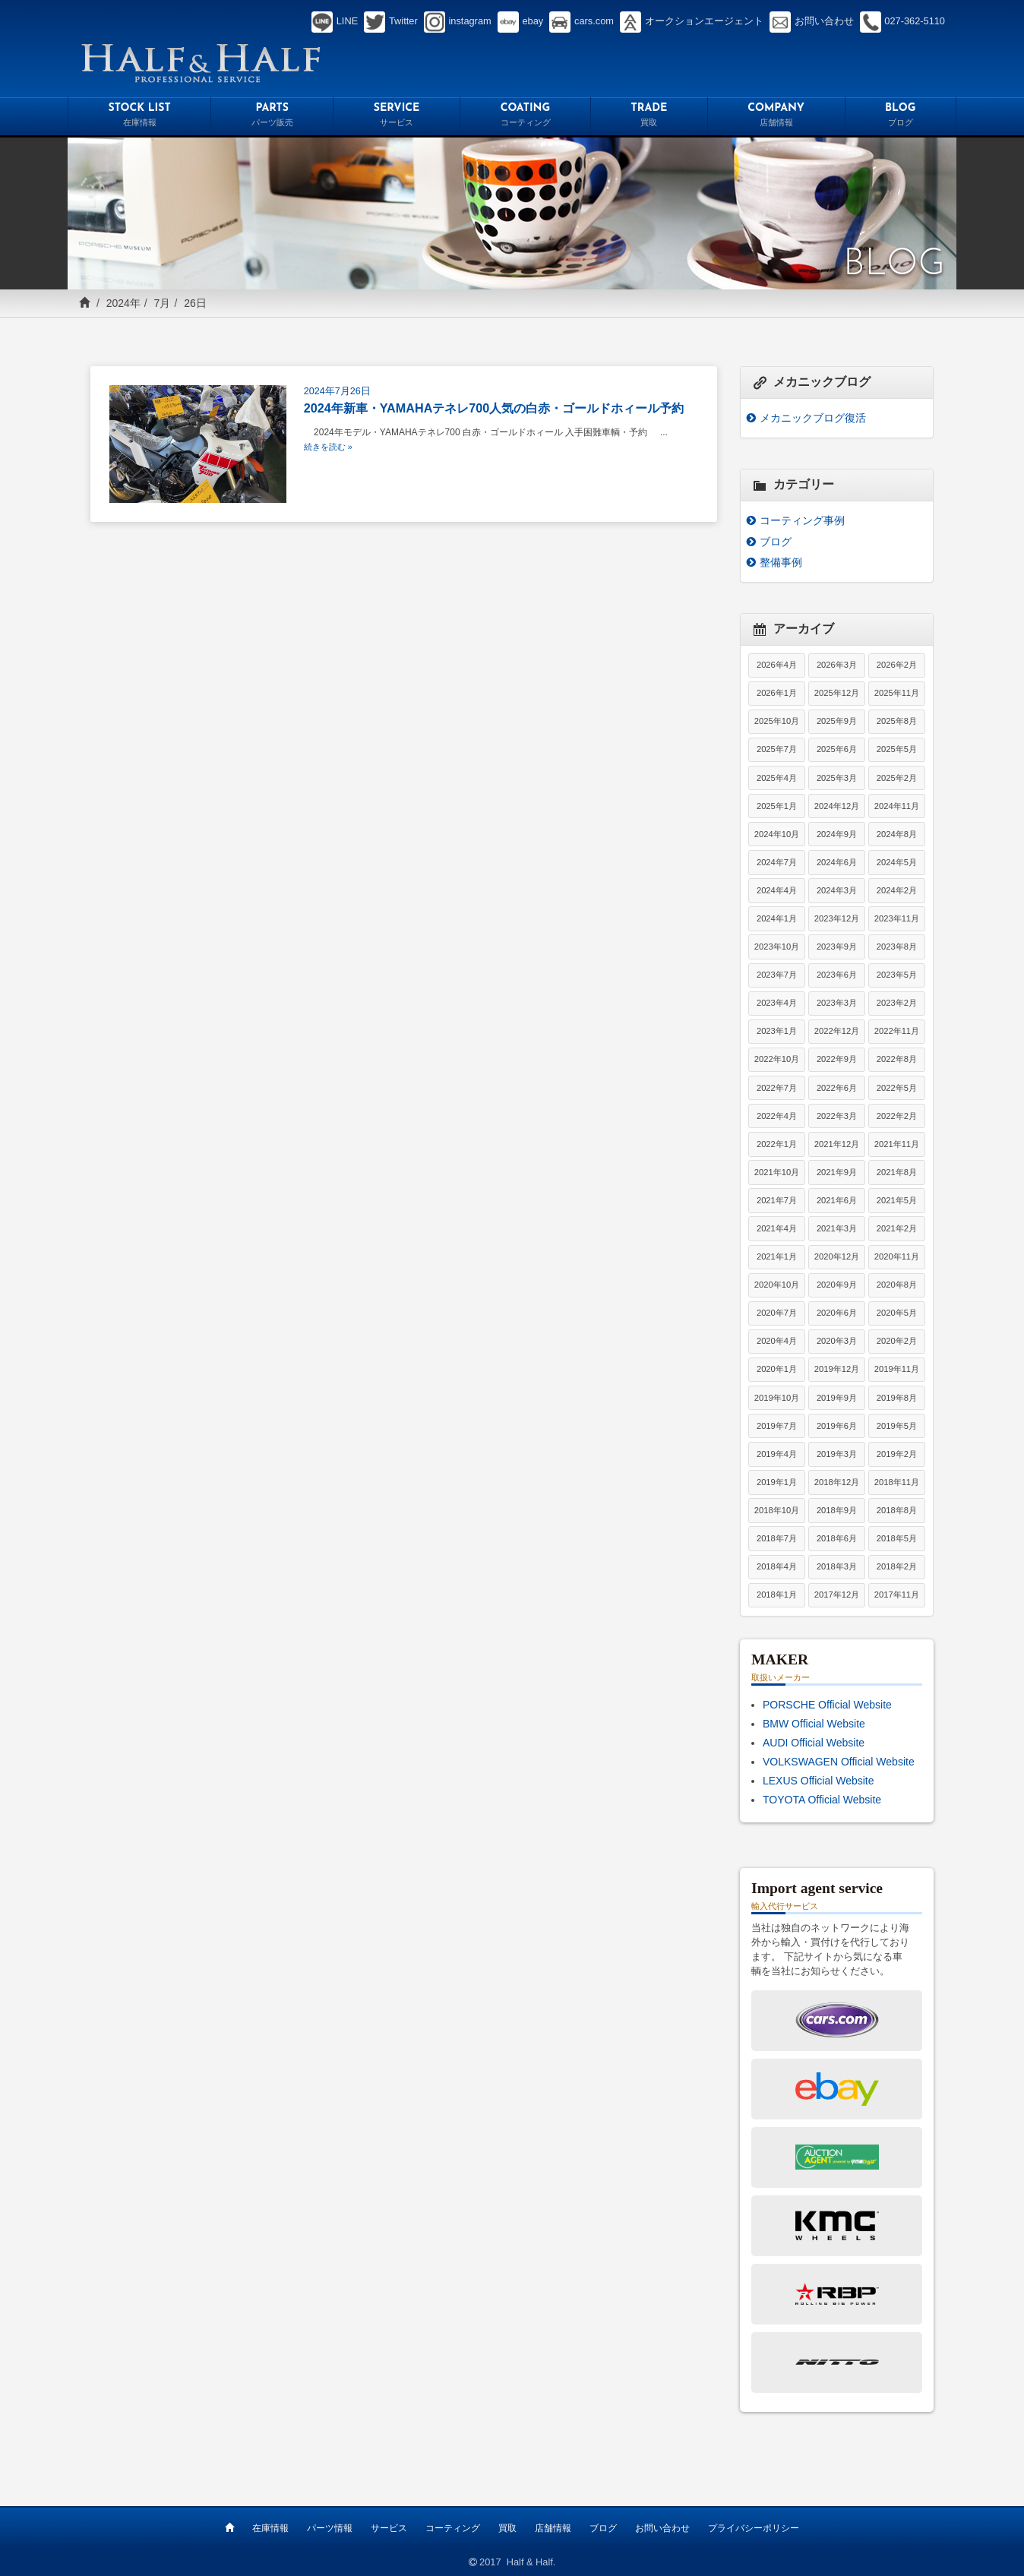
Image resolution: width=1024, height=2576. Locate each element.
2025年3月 (837, 777)
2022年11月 (896, 1030)
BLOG (901, 117)
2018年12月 (836, 1482)
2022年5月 (897, 1087)
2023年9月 (837, 946)
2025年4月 (777, 777)
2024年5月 (897, 862)
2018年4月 (777, 1566)
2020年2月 (897, 1340)
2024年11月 (896, 806)
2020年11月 (896, 1256)
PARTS (272, 117)
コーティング (452, 2528)
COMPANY (776, 117)
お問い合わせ (662, 2528)
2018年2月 (897, 1566)
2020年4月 (777, 1340)
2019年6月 (837, 1425)
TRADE (649, 117)
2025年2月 (897, 777)
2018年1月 (777, 1594)
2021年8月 (897, 1172)
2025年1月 (777, 806)
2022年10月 (776, 1059)
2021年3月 (837, 1228)
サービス (389, 2528)
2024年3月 (837, 890)
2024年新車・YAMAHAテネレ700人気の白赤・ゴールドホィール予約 (494, 408)
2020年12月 (836, 1256)
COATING (525, 117)
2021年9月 (837, 1172)
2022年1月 (777, 1144)
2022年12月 (836, 1030)
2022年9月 (837, 1059)
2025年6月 (837, 749)
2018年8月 (897, 1510)
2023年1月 (777, 1030)
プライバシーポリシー (753, 2528)
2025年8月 (897, 720)
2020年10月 (776, 1284)
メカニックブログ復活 (813, 418)
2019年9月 (837, 1397)
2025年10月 (776, 720)
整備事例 (781, 562)
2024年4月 (777, 890)
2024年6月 (837, 862)
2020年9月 (837, 1284)
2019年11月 (896, 1368)
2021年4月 (777, 1228)
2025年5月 (897, 749)
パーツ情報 (329, 2528)
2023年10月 (776, 946)
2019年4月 (777, 1454)
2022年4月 (777, 1115)
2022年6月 (837, 1087)
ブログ (776, 542)
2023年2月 (897, 1002)
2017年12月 (836, 1594)
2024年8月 (897, 834)
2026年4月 (777, 664)
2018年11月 (896, 1482)
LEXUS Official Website (818, 1781)
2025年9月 (837, 720)
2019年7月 (777, 1425)
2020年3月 (837, 1340)
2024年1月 (777, 918)
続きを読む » (328, 446)
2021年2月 (897, 1228)
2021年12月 (836, 1144)
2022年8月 (897, 1059)
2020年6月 (837, 1312)
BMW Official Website (814, 1724)
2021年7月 (777, 1200)
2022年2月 (897, 1115)
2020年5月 (897, 1312)
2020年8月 (897, 1284)
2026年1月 (777, 692)
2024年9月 (837, 834)
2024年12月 (836, 806)
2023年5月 (897, 974)
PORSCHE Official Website (827, 1705)
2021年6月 (837, 1200)
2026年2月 (897, 664)
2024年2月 (897, 890)
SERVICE (396, 117)
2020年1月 (777, 1368)
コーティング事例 (802, 520)
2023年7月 (777, 974)
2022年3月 (837, 1115)
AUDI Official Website (813, 1743)
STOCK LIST (139, 117)
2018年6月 (837, 1538)
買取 (507, 2528)
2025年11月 (896, 692)
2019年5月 (897, 1425)
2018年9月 (837, 1510)
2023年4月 (777, 1002)
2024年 (123, 303)
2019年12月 (836, 1368)
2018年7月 (777, 1538)
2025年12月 (836, 692)
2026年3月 (837, 664)
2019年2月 (897, 1454)
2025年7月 (777, 749)
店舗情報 (553, 2528)
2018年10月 (776, 1510)
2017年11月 (896, 1594)
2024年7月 (777, 862)
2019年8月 (897, 1397)
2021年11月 (896, 1144)
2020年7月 (777, 1312)
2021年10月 (776, 1172)
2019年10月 (776, 1397)
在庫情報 (270, 2528)
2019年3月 (837, 1454)
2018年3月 (837, 1566)
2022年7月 (777, 1087)
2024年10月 (776, 834)
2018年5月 (897, 1538)
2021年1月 (777, 1256)
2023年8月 (897, 946)
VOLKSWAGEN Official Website (839, 1762)
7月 (162, 303)
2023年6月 (837, 974)
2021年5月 (897, 1200)
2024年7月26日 (337, 391)
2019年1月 (777, 1482)
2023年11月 (896, 918)
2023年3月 (837, 1002)
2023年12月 (836, 918)
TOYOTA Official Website (822, 1800)
